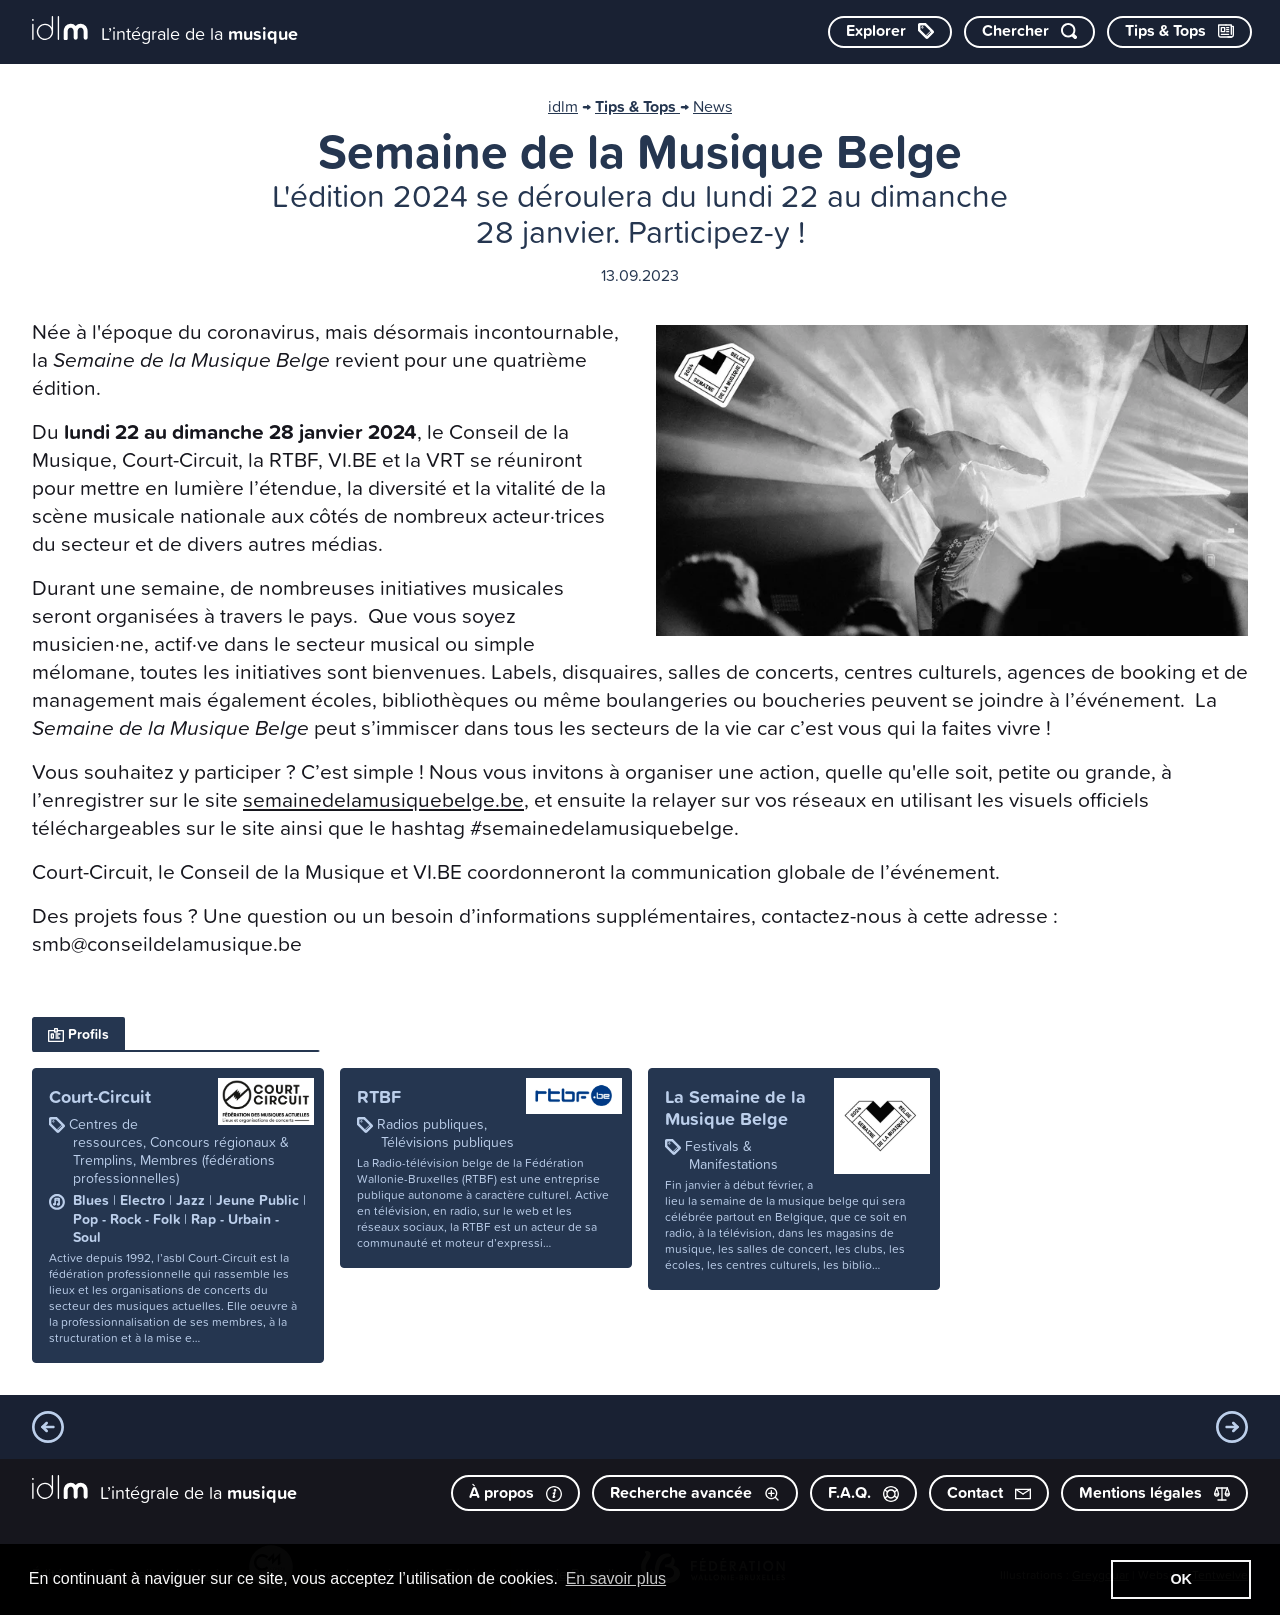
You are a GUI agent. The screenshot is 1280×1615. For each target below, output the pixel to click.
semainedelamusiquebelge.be (383, 799)
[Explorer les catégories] (890, 32)
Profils (78, 1034)
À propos (515, 1492)
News (712, 106)
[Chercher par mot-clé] (1029, 32)
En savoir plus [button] (616, 1578)
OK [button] (1181, 1579)
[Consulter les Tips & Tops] (1179, 32)
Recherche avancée (695, 1492)
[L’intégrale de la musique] (165, 30)
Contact (989, 1492)
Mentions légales (1154, 1492)
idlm (563, 106)
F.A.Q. (863, 1492)
